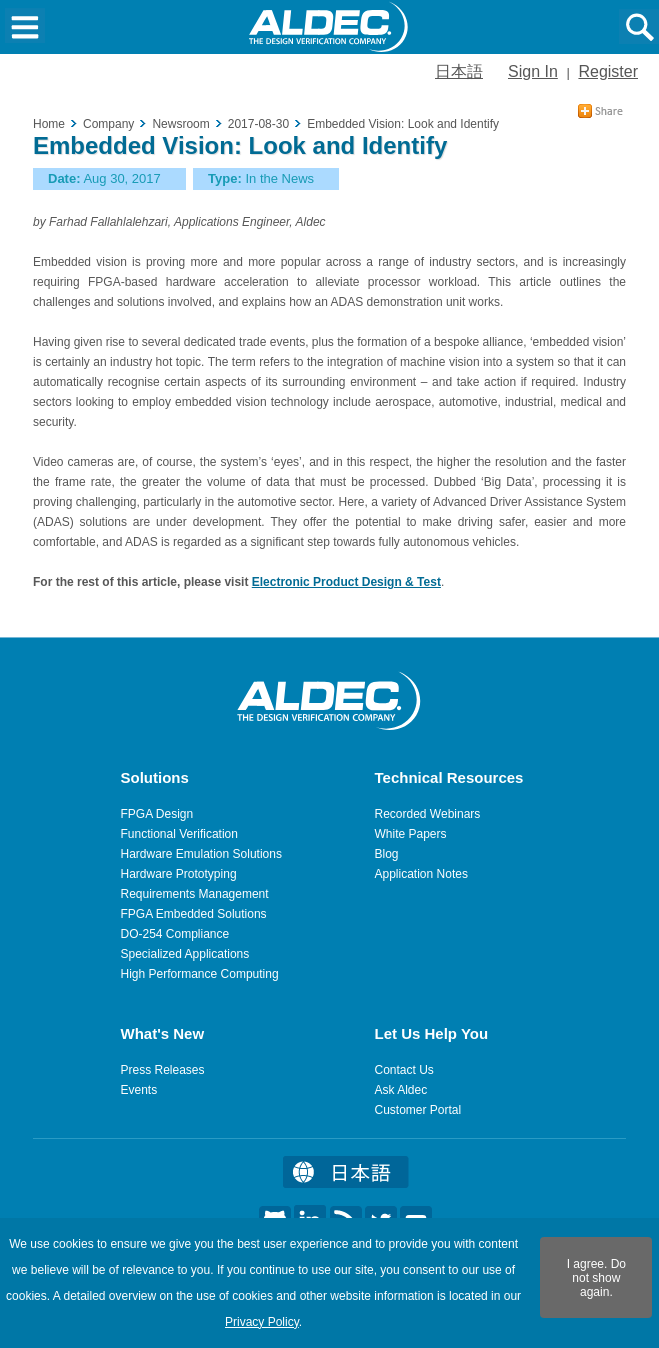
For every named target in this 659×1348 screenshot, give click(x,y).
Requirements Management (195, 894)
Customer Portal (418, 1110)
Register (608, 71)
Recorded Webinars (428, 814)
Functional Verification (179, 834)
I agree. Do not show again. (596, 1278)
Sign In (533, 71)
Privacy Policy (262, 1322)
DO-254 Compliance (175, 934)
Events (139, 1090)
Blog (387, 854)
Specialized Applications (185, 954)
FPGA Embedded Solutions (194, 914)
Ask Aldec (401, 1090)
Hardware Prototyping (179, 874)
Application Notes (421, 874)
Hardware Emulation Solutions (201, 854)
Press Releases (163, 1070)
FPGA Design (157, 814)
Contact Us (404, 1070)
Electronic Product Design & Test (346, 582)
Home (49, 124)
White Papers (411, 834)
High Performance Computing (200, 974)
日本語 (459, 71)
